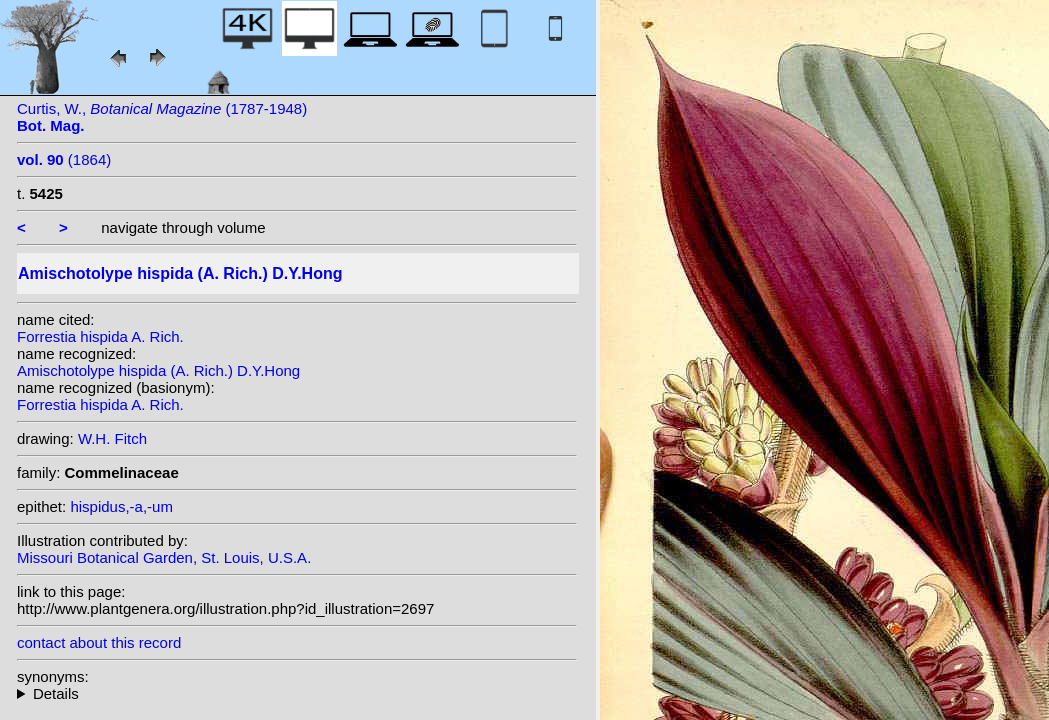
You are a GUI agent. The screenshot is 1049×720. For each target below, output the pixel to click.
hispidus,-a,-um (121, 506)
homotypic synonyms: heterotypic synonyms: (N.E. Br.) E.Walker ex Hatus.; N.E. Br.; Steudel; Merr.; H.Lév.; (297, 693)
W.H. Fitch (112, 438)
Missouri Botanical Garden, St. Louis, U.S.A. (164, 557)
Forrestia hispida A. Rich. (100, 336)
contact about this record (99, 642)
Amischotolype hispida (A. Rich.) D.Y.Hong (158, 370)
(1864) (64, 159)
